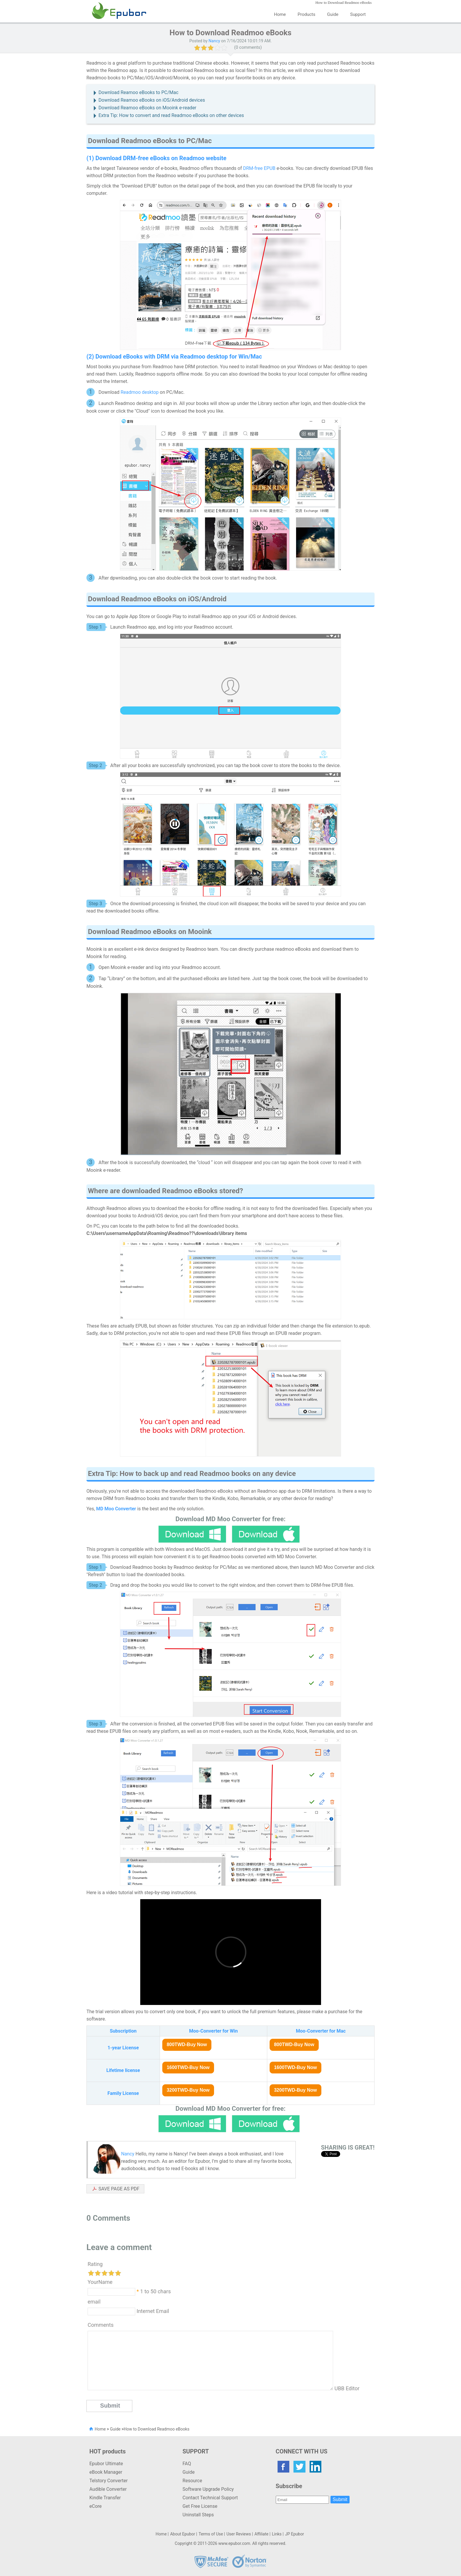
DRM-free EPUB (259, 168)
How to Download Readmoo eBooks (156, 2429)
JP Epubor (294, 2534)
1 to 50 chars (155, 2291)
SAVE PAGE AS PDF (118, 2189)
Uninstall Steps (198, 2515)
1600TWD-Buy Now (188, 2067)
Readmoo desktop (139, 392)
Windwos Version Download (192, 1534)
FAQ (187, 2463)
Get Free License (200, 2506)
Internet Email (152, 2311)
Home (280, 14)
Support (358, 14)
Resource (192, 2480)
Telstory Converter (108, 2480)
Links (277, 2534)
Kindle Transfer (105, 2497)
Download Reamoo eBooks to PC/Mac (138, 92)
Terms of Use (210, 2534)
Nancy (214, 41)
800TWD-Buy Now (187, 2044)
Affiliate (261, 2534)
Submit (340, 2499)
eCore (95, 2506)
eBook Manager (105, 2472)
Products (306, 14)
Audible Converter (108, 2489)
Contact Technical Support (210, 2497)
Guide (333, 14)
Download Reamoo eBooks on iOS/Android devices (151, 100)
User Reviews (238, 2534)
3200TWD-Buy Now (188, 2090)
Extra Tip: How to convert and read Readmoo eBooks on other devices (171, 115)
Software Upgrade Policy (208, 2489)
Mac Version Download (266, 1534)
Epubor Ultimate (106, 2463)
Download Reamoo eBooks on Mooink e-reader (147, 108)
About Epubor (182, 2534)
